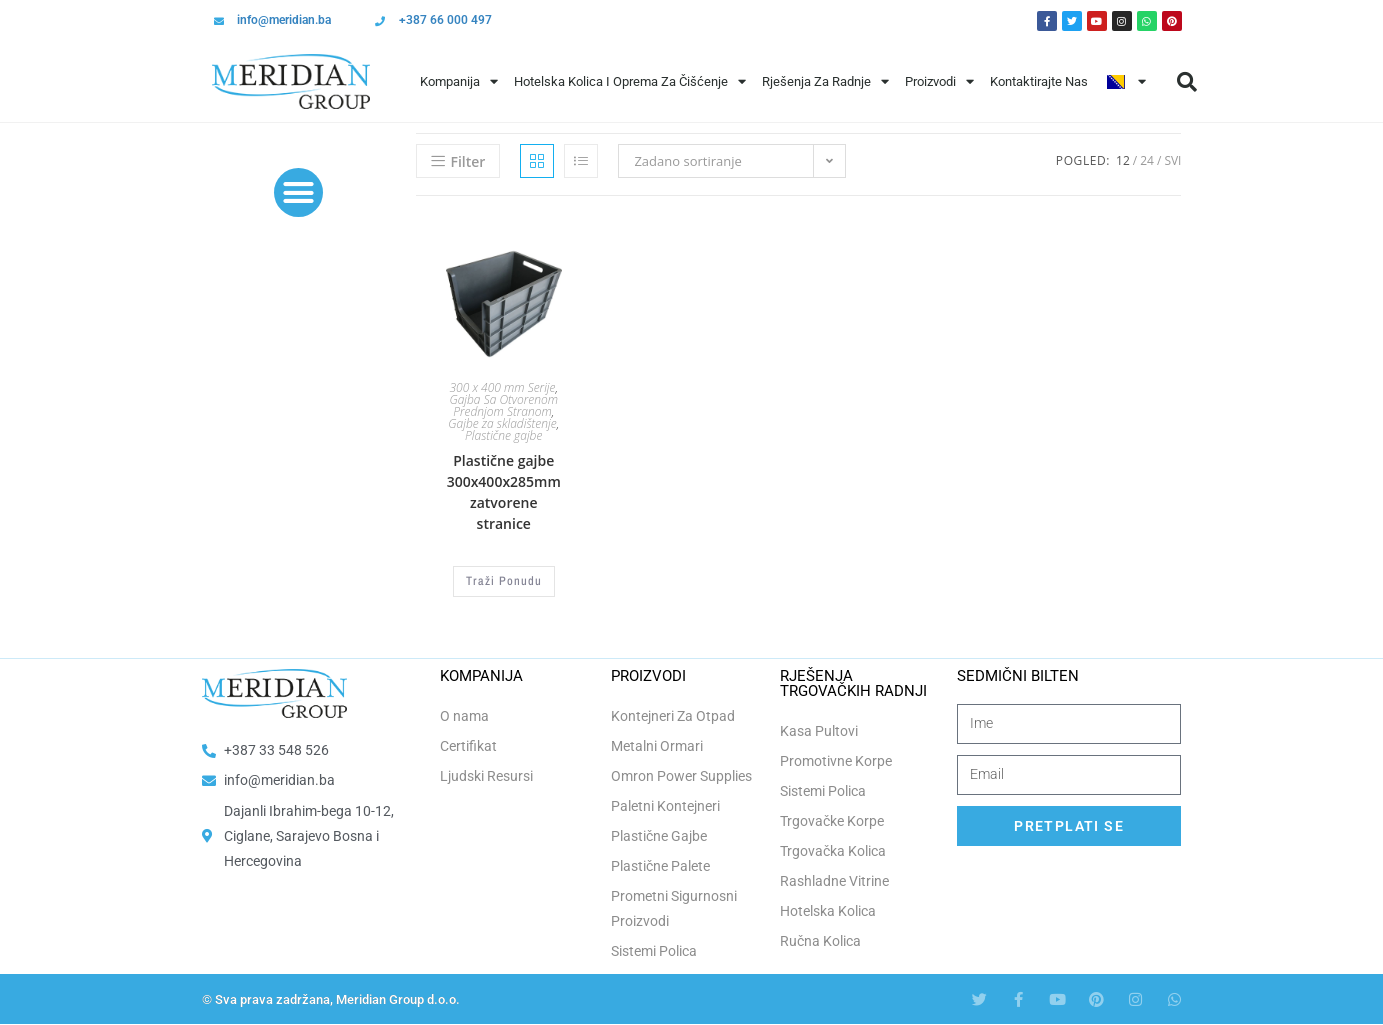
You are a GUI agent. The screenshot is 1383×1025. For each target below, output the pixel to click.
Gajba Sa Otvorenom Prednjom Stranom (503, 405)
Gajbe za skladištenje (502, 423)
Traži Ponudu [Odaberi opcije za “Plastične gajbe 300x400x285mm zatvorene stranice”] (504, 581)
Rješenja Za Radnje (825, 81)
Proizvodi (939, 81)
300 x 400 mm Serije (502, 387)
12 (1123, 160)
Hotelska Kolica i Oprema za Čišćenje (630, 81)
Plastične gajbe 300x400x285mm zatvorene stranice (504, 492)
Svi (1172, 160)
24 (1147, 160)
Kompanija (459, 81)
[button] (1187, 82)
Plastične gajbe (503, 435)
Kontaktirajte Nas (1039, 81)
